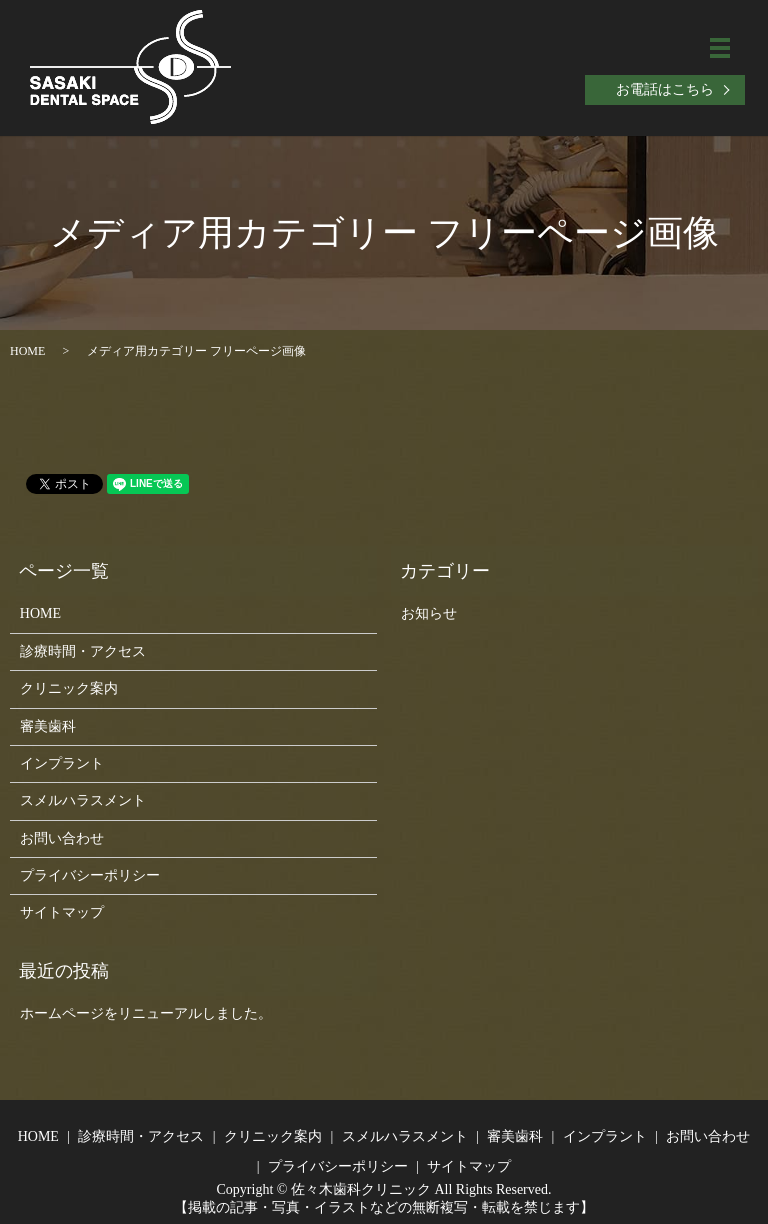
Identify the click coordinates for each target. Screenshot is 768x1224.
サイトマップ (62, 912)
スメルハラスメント (83, 800)
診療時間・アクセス (83, 651)
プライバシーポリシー (90, 875)
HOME (27, 351)
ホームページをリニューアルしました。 (146, 1013)
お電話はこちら (665, 89)
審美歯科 (48, 726)
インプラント (62, 763)
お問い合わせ (62, 838)
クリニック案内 (69, 688)
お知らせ (429, 613)
